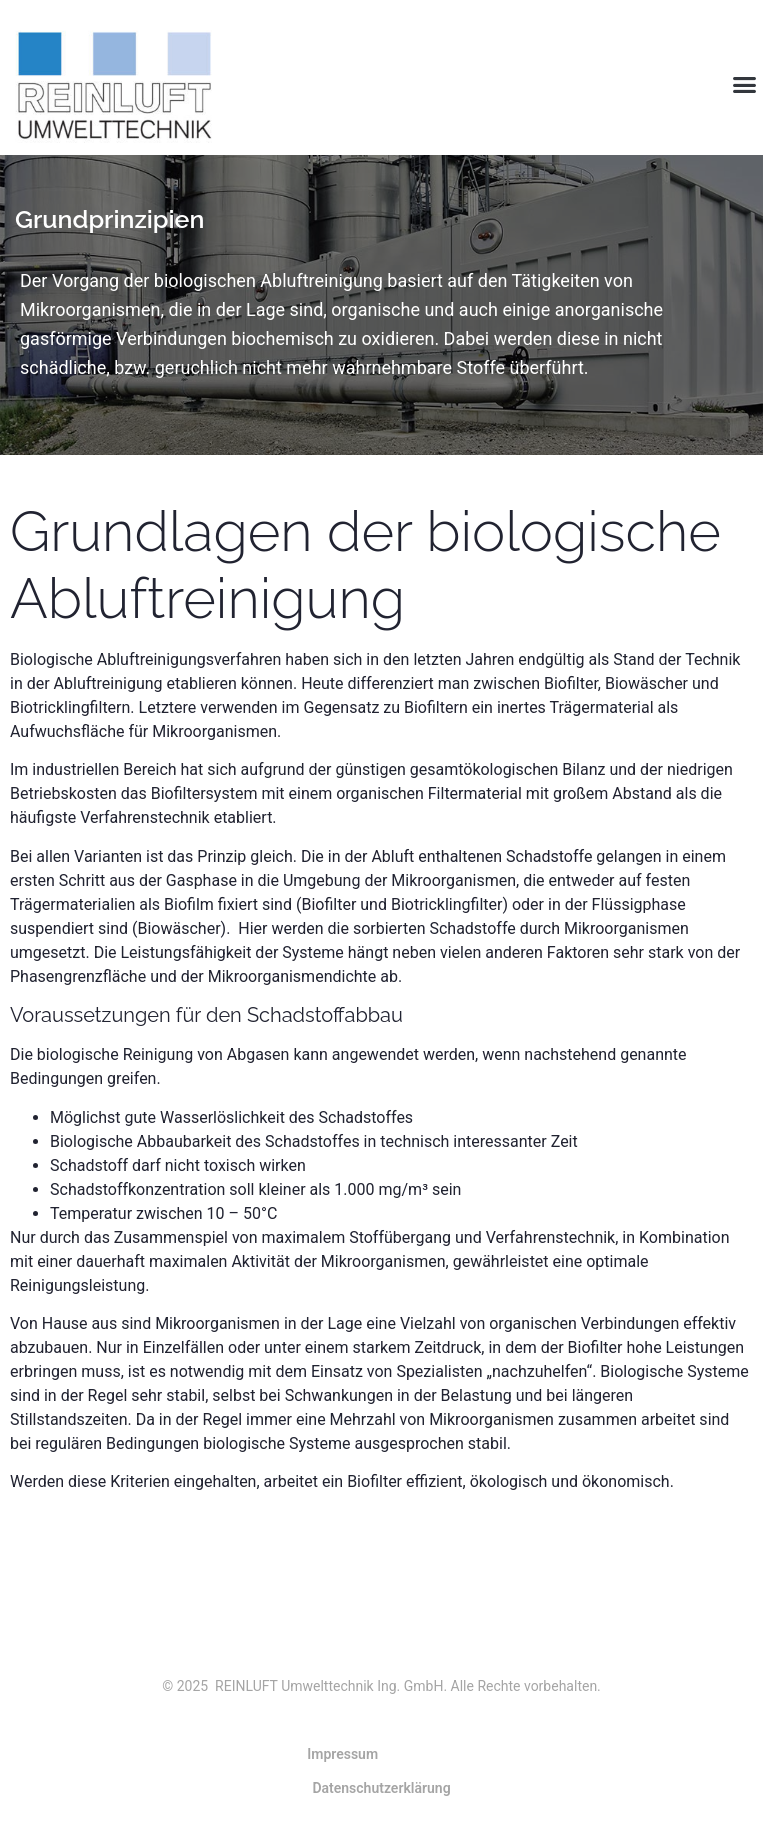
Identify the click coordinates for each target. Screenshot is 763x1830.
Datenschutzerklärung (381, 1788)
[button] (745, 85)
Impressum (342, 1754)
